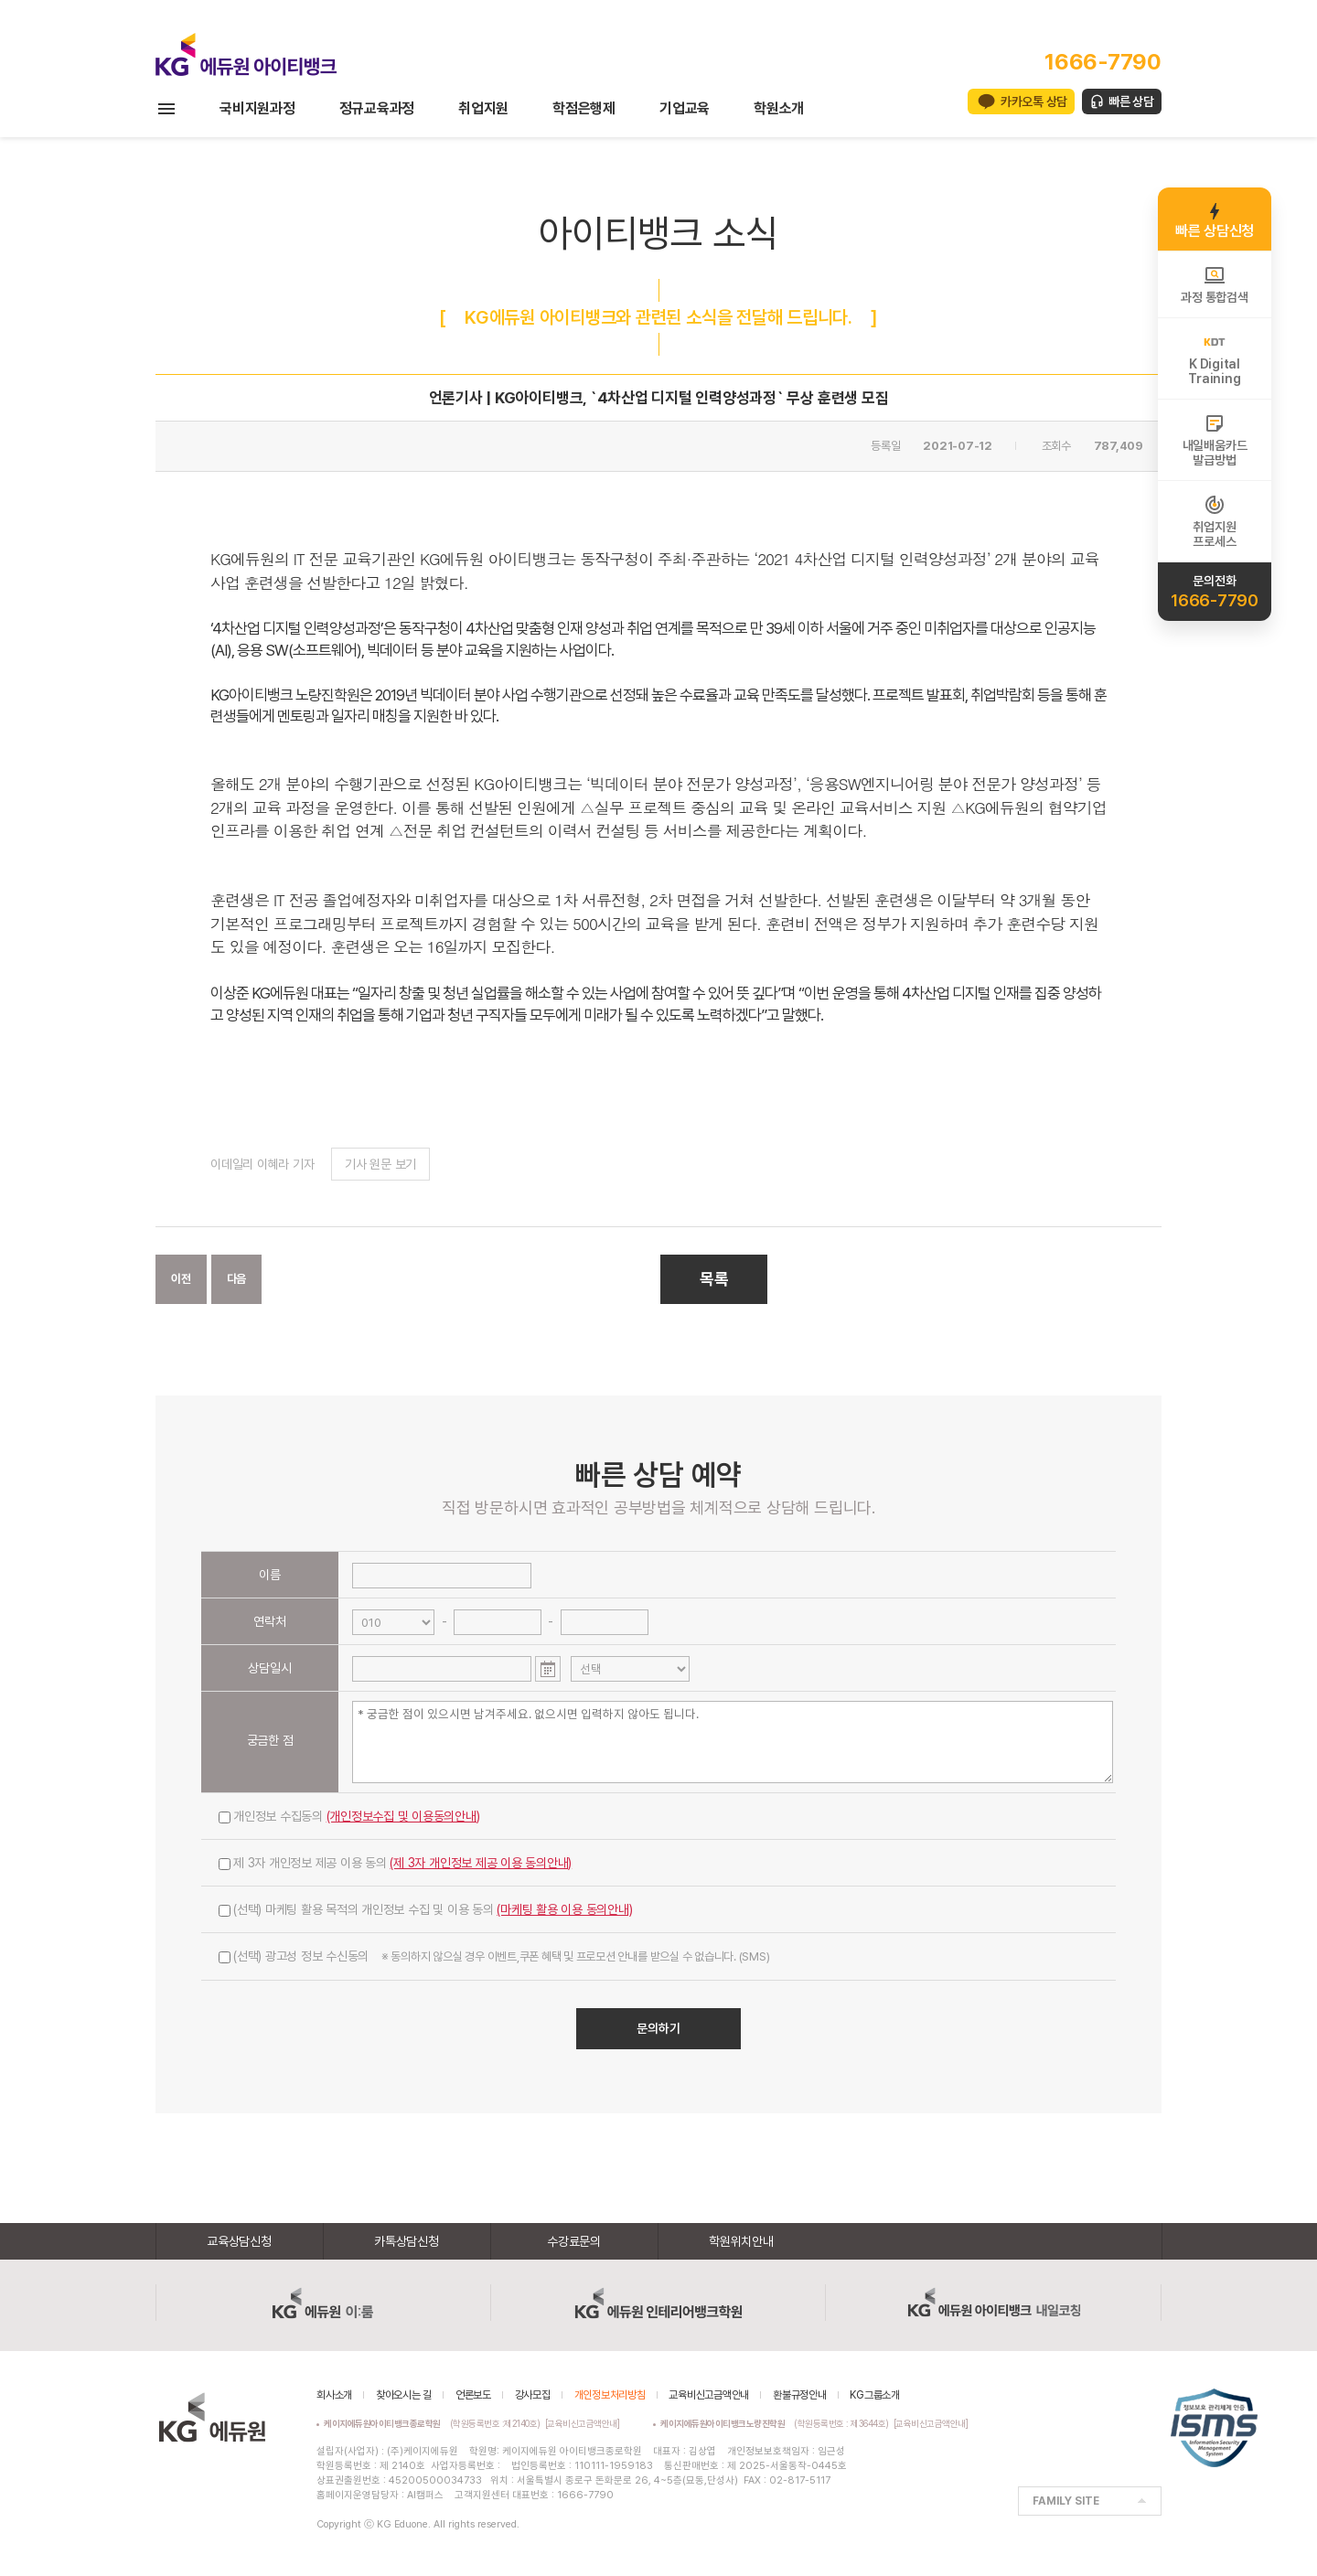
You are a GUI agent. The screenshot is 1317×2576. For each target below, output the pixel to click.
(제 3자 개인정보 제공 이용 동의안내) (481, 1862)
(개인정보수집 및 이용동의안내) (403, 1816)
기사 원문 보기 (380, 1164)
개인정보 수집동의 (349, 1816)
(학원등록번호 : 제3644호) (777, 2423)
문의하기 (658, 2028)
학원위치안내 (741, 2241)
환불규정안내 (800, 2395)
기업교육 (684, 108)
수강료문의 (574, 2241)
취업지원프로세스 (1214, 521)
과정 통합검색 (1214, 284)
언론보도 (473, 2395)
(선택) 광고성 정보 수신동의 (494, 1956)
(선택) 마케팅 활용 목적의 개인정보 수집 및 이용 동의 (426, 1909)
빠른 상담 (1131, 101)
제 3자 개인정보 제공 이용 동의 (395, 1862)
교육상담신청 (239, 2241)
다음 (237, 1279)
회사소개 (334, 2395)
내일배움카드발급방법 (1215, 439)
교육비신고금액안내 (709, 2395)
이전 (181, 1279)
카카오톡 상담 (1034, 101)
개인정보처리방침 (610, 2395)
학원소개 (779, 108)
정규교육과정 (377, 108)
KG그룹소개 (875, 2395)
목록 (714, 1278)
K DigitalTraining (1214, 358)
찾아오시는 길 (404, 2395)
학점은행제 (584, 108)
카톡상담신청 (406, 2241)
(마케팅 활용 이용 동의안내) (564, 1909)
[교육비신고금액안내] (582, 2423)
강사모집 (533, 2395)
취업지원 (483, 108)
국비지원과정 (257, 108)
